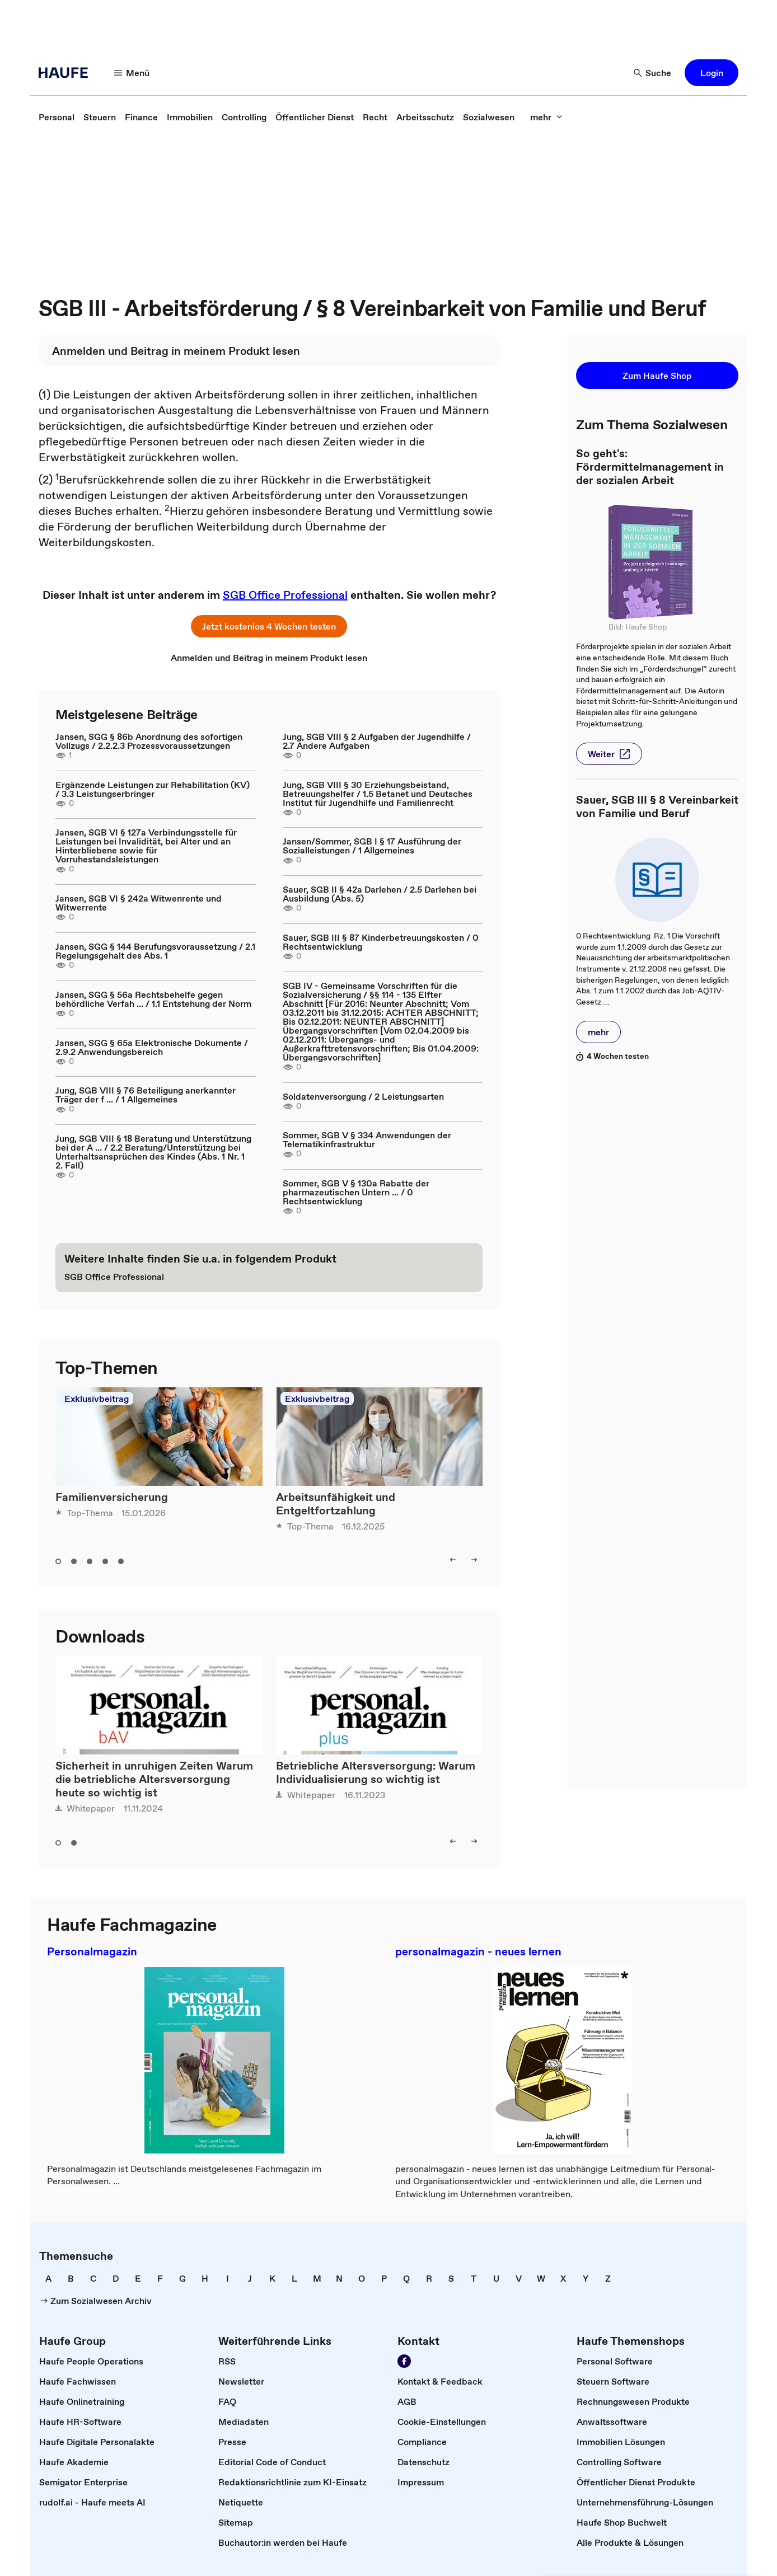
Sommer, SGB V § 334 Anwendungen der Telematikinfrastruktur (367, 1139)
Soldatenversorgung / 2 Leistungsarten (363, 1096)
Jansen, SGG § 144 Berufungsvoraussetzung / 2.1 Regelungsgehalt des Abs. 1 (155, 951)
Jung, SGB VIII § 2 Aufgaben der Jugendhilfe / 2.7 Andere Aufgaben (377, 741)
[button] (132, 73)
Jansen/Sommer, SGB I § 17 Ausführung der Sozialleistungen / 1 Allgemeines (372, 846)
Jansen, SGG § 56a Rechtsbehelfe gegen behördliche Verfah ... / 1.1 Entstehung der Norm (153, 999)
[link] (56, 117)
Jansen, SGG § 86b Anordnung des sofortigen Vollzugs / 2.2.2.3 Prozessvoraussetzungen (148, 741)
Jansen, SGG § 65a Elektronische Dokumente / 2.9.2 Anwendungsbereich (151, 1047)
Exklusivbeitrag (96, 1398)
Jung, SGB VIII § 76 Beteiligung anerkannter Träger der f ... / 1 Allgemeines (145, 1095)
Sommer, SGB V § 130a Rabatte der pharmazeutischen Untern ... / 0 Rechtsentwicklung (356, 1192)
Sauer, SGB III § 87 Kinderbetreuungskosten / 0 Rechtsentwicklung (381, 942)
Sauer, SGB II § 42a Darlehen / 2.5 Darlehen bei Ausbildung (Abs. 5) (379, 894)
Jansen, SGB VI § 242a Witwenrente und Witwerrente (138, 903)
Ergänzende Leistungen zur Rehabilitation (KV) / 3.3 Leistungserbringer (152, 789)
